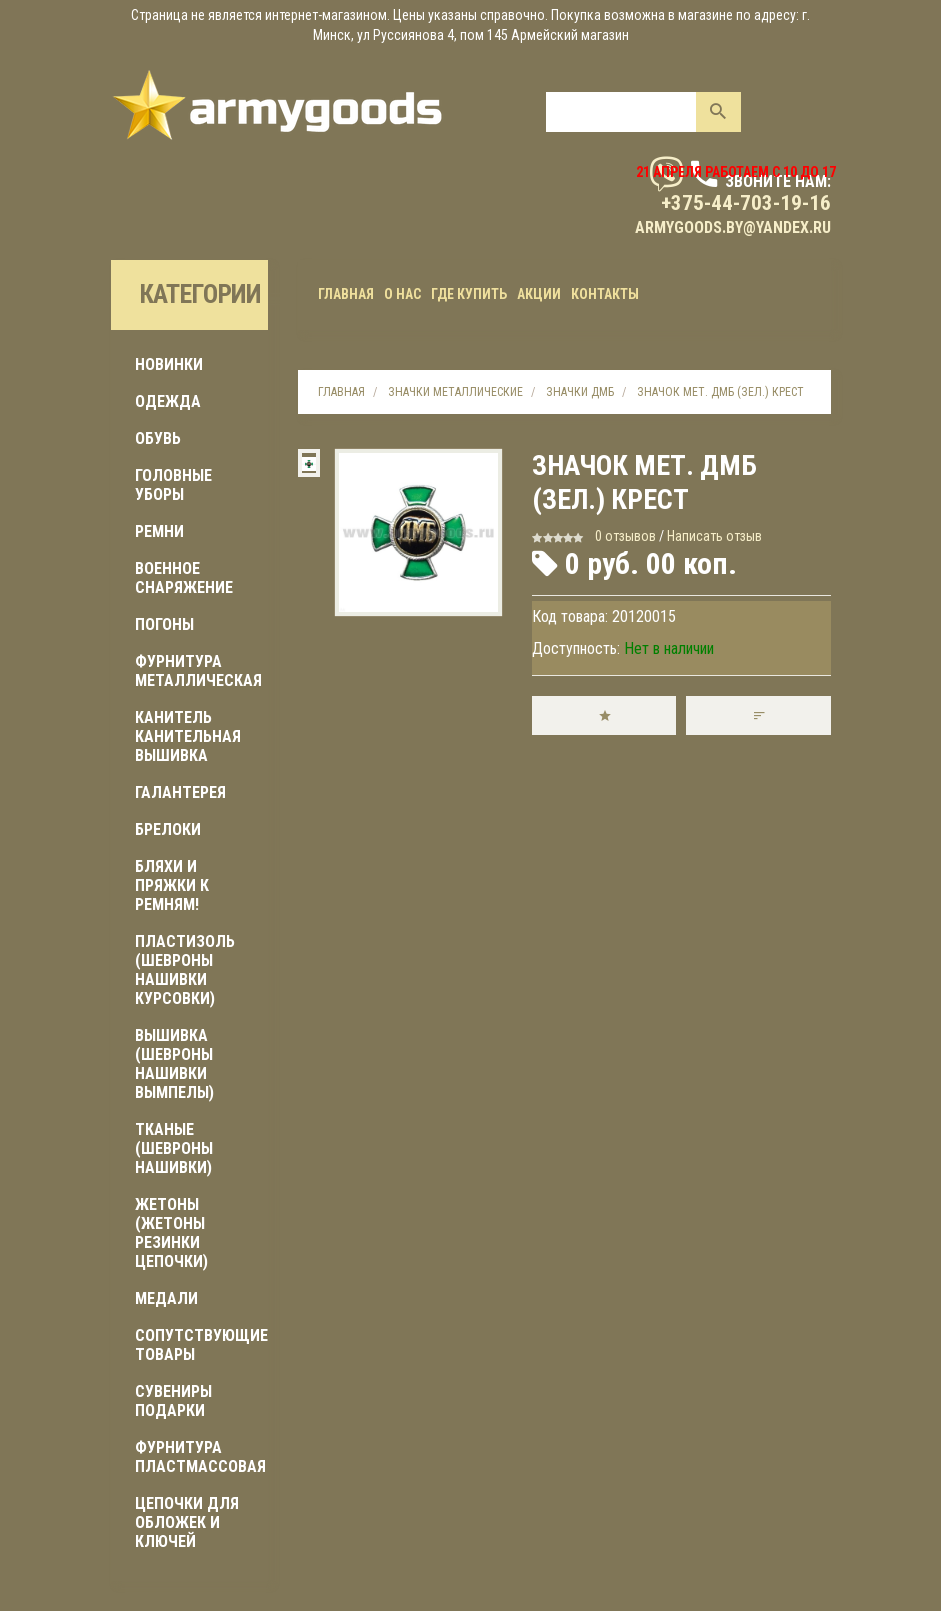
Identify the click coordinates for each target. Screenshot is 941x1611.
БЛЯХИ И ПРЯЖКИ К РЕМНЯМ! (172, 885)
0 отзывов (625, 536)
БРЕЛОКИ (168, 829)
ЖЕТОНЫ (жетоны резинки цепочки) (171, 1233)
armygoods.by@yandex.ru (733, 227)
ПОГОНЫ (164, 624)
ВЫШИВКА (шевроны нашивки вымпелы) (174, 1064)
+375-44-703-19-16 (746, 203)
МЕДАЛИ (166, 1298)
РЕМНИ (159, 531)
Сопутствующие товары (201, 1345)
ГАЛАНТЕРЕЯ (180, 792)
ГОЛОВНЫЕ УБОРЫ (173, 485)
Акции (539, 294)
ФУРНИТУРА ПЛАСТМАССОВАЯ (200, 1457)
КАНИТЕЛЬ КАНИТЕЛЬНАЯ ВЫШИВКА (188, 736)
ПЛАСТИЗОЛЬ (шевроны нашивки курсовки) (185, 970)
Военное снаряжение (184, 578)
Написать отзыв (714, 536)
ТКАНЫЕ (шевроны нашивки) (174, 1148)
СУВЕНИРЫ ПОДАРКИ (173, 1401)
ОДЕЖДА (168, 401)
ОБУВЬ (158, 438)
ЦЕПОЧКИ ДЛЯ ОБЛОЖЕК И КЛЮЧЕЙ (187, 1522)
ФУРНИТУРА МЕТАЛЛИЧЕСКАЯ (198, 671)
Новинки (169, 364)
